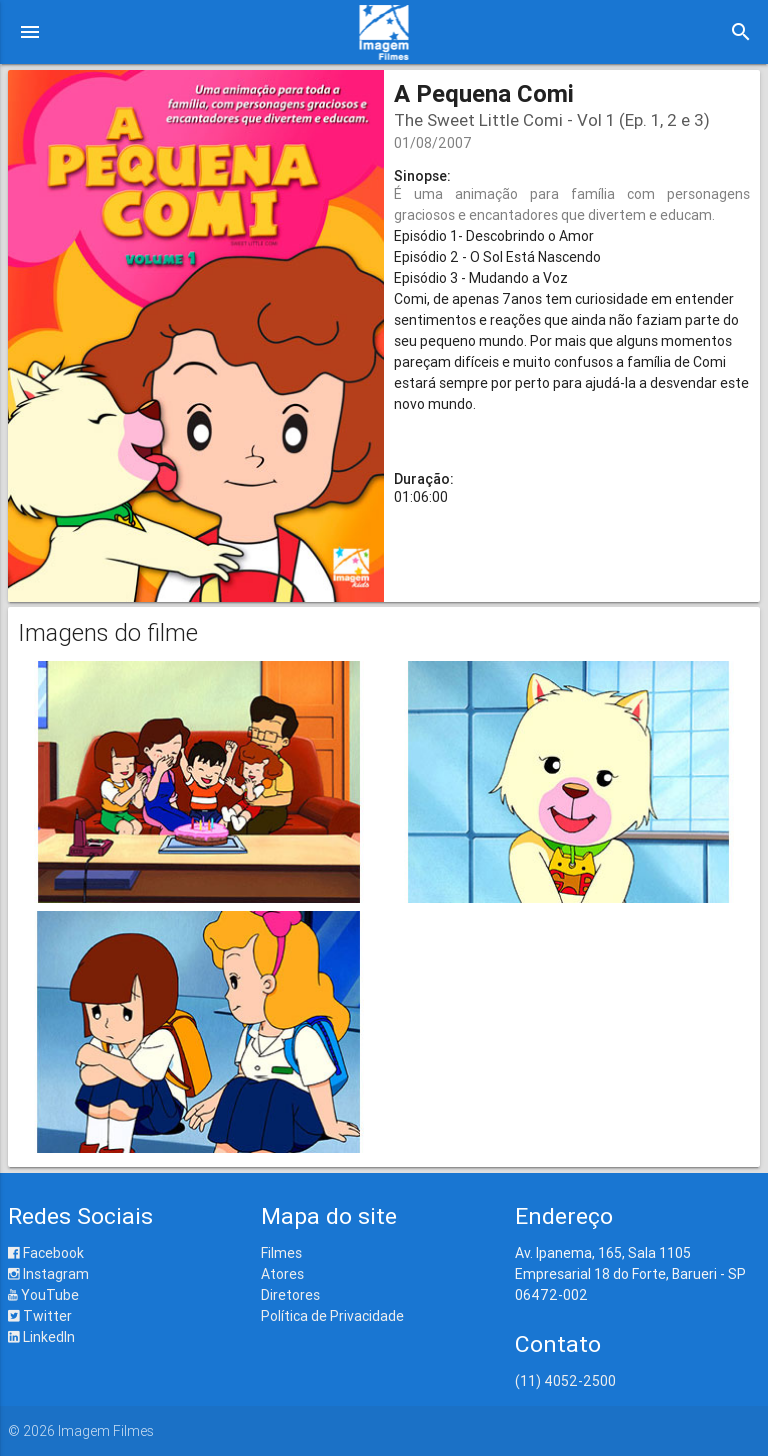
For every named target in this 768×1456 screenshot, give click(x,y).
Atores (282, 1274)
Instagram (48, 1274)
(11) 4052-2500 (565, 1381)
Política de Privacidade (332, 1316)
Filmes (281, 1253)
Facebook (46, 1253)
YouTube (43, 1295)
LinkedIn (41, 1337)
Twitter (40, 1316)
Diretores (290, 1295)
